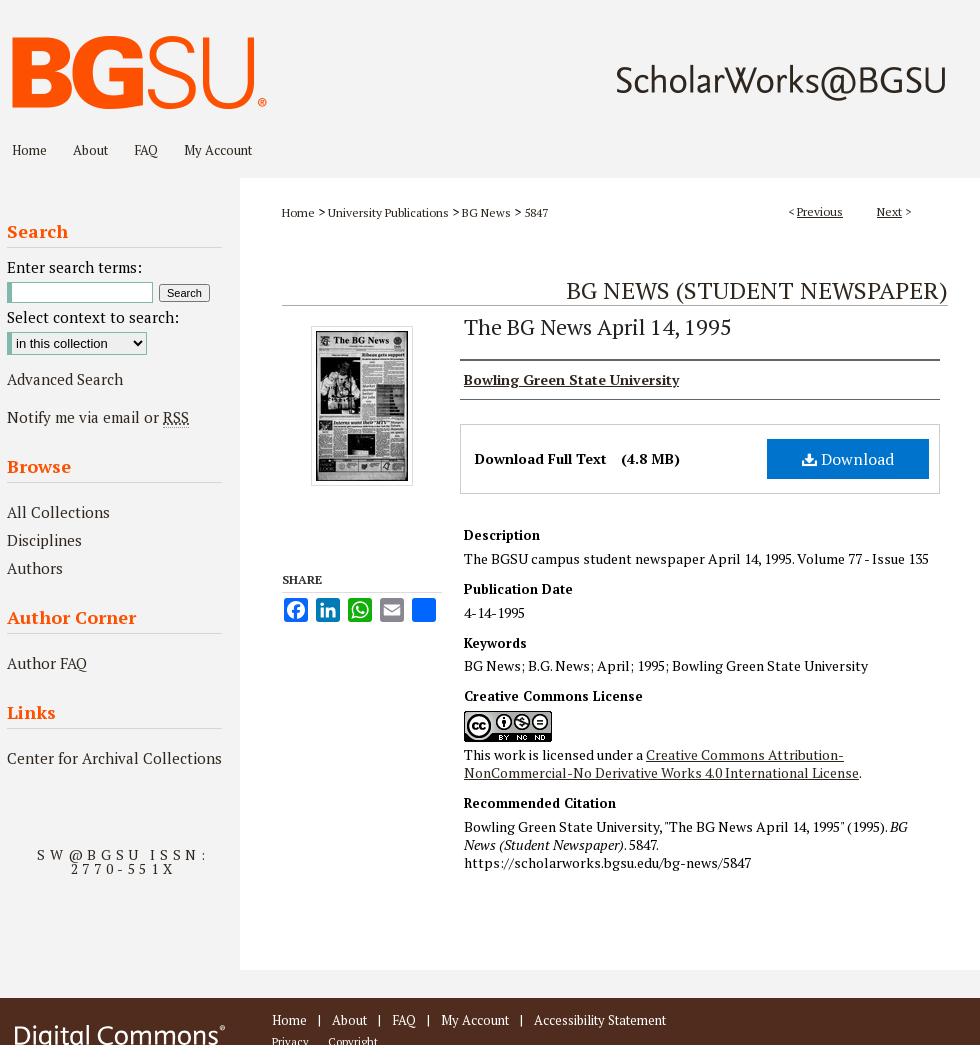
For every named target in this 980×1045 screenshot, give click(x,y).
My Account (475, 1020)
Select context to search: (93, 317)
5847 (536, 212)
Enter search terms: (74, 267)
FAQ (404, 1020)
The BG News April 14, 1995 (598, 326)
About (349, 1020)
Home (298, 212)
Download (848, 459)
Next (889, 211)
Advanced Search (65, 379)
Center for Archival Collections (114, 758)
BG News (486, 212)
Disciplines (44, 540)
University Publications (388, 212)
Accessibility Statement (600, 1020)
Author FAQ (47, 663)
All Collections (58, 512)
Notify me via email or (98, 417)
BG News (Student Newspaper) (757, 290)
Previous (820, 211)
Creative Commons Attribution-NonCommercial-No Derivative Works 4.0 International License (661, 763)
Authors (35, 568)
